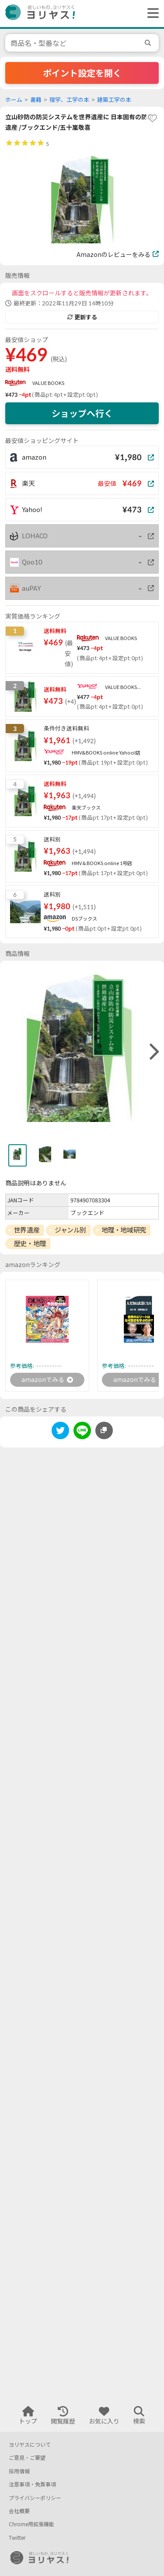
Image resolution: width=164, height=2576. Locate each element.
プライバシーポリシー (35, 2498)
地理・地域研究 (123, 1230)
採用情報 (19, 2471)
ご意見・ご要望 (27, 2458)
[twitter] (60, 1432)
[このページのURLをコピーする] (104, 1430)
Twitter (17, 2537)
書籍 (36, 100)
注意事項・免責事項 (32, 2484)
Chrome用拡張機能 (31, 2524)
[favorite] (152, 118)
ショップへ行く (82, 413)
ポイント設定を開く (82, 73)
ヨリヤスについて (30, 2444)
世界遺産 (26, 1230)
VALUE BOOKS (48, 383)
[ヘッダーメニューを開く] (151, 13)
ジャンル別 (70, 1230)
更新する (82, 317)
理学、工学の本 (69, 100)
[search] (149, 43)
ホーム (13, 100)
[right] (153, 1052)
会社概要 (19, 2511)
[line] (82, 1432)
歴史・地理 (30, 1243)
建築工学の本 (114, 100)
